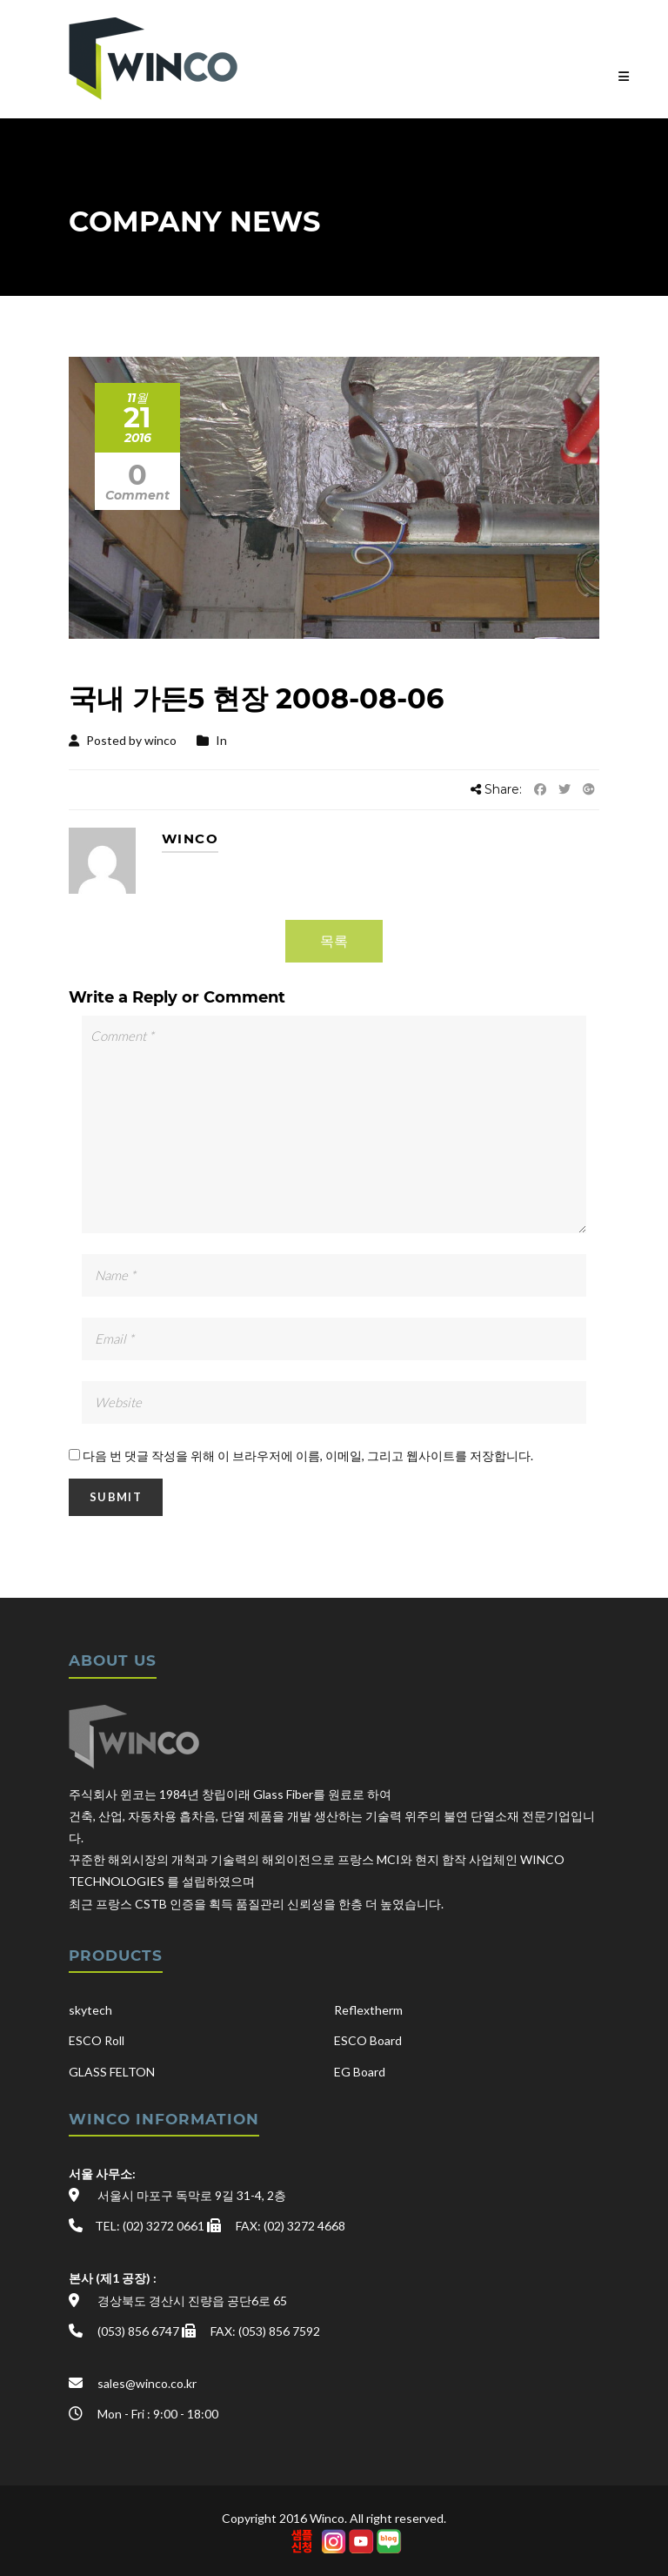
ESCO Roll (96, 2040)
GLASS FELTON (112, 2071)
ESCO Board (368, 2040)
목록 (334, 940)
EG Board (359, 2071)
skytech (90, 2009)
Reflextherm (368, 2009)
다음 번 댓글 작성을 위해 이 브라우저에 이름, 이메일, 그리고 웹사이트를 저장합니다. (308, 1455)
